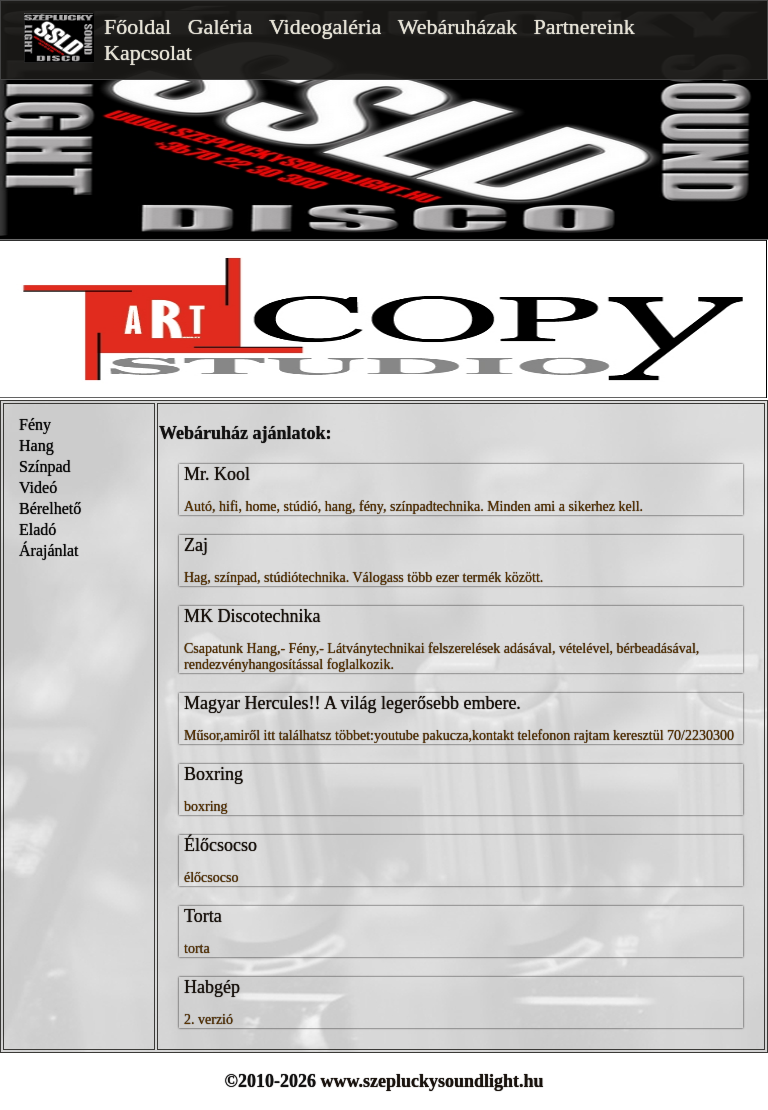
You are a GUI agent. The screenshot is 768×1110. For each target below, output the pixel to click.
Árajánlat (49, 550)
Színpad (45, 466)
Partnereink (583, 26)
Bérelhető (50, 508)
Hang (36, 445)
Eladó (37, 529)
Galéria (220, 26)
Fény (35, 424)
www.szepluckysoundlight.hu (431, 1081)
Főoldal (137, 26)
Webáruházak (457, 26)
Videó (38, 487)
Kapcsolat (148, 52)
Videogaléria (325, 26)
